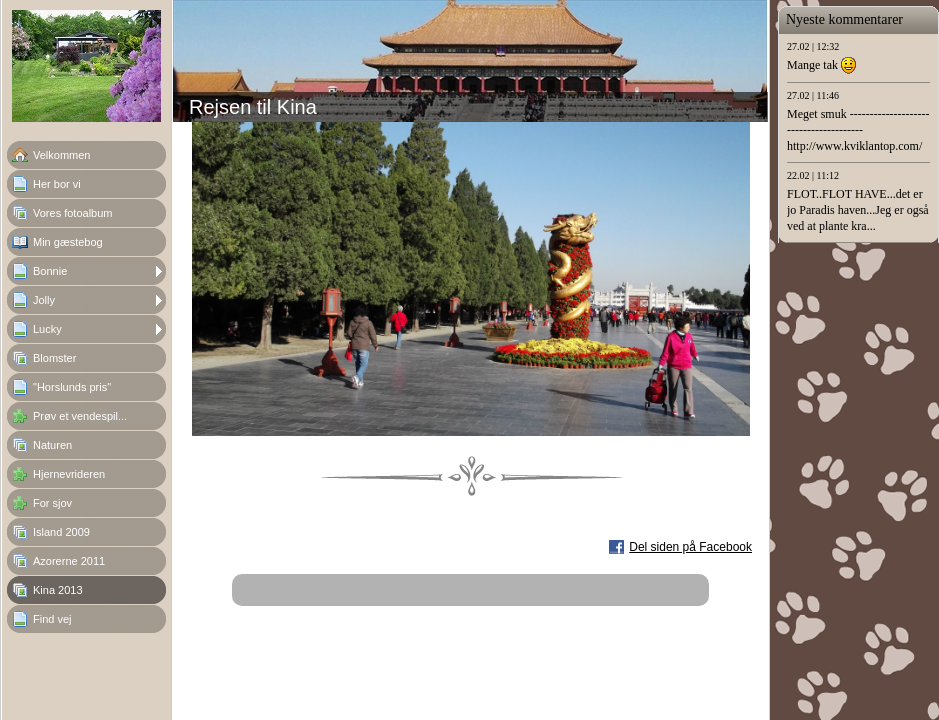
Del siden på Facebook (690, 547)
